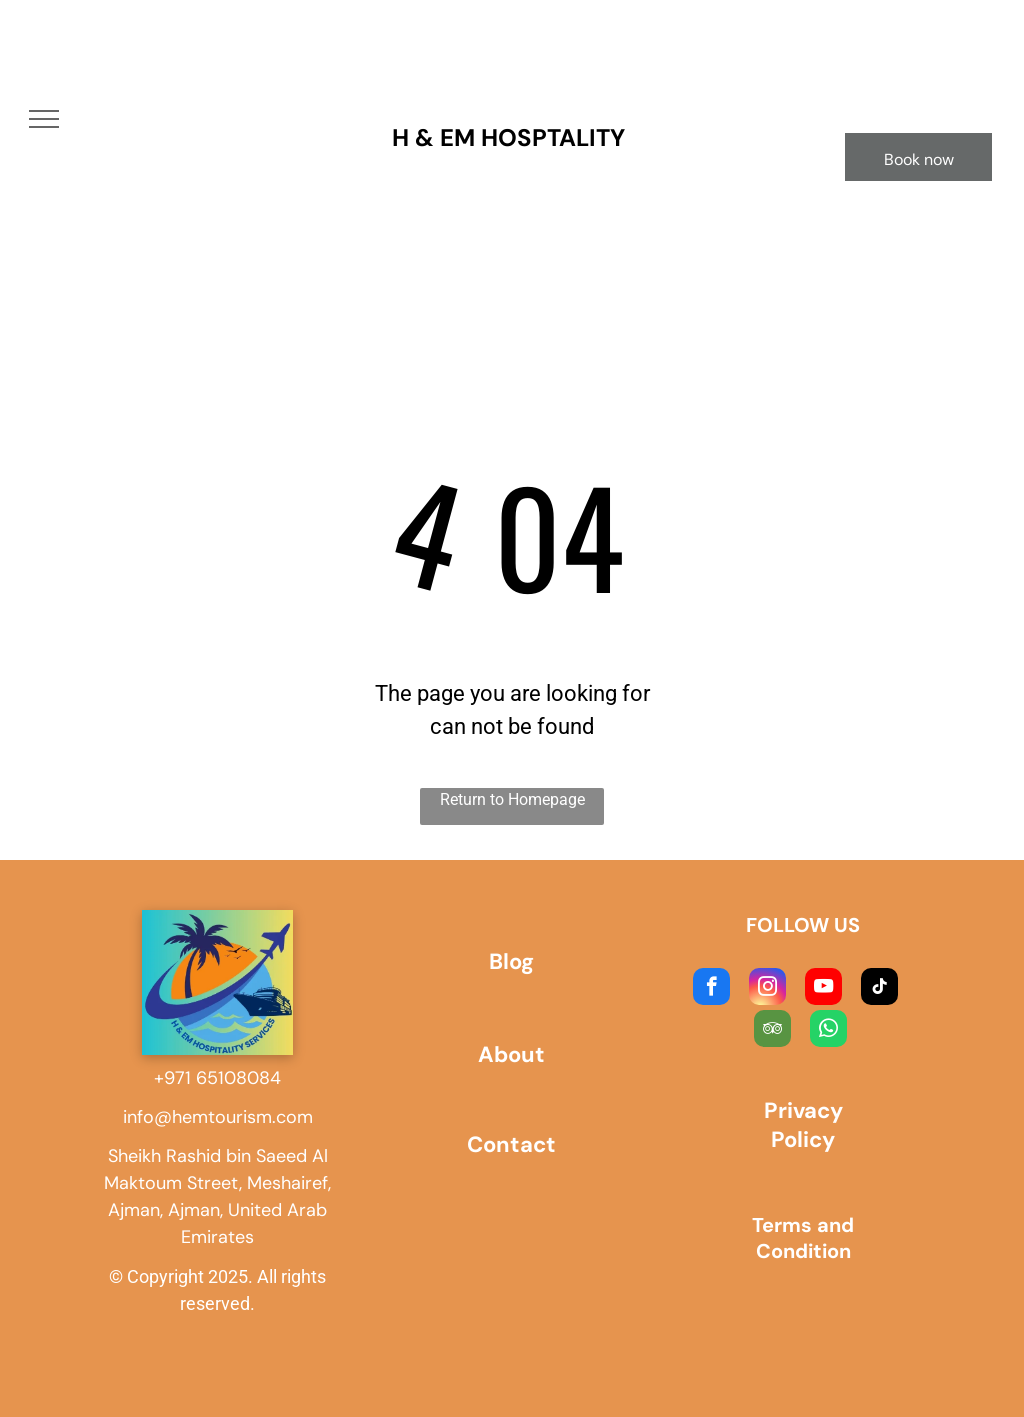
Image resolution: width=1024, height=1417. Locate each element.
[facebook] (711, 989)
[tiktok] (879, 989)
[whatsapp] (828, 1031)
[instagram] (767, 989)
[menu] (44, 119)
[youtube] (823, 989)
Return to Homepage (512, 799)
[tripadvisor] (772, 1031)
